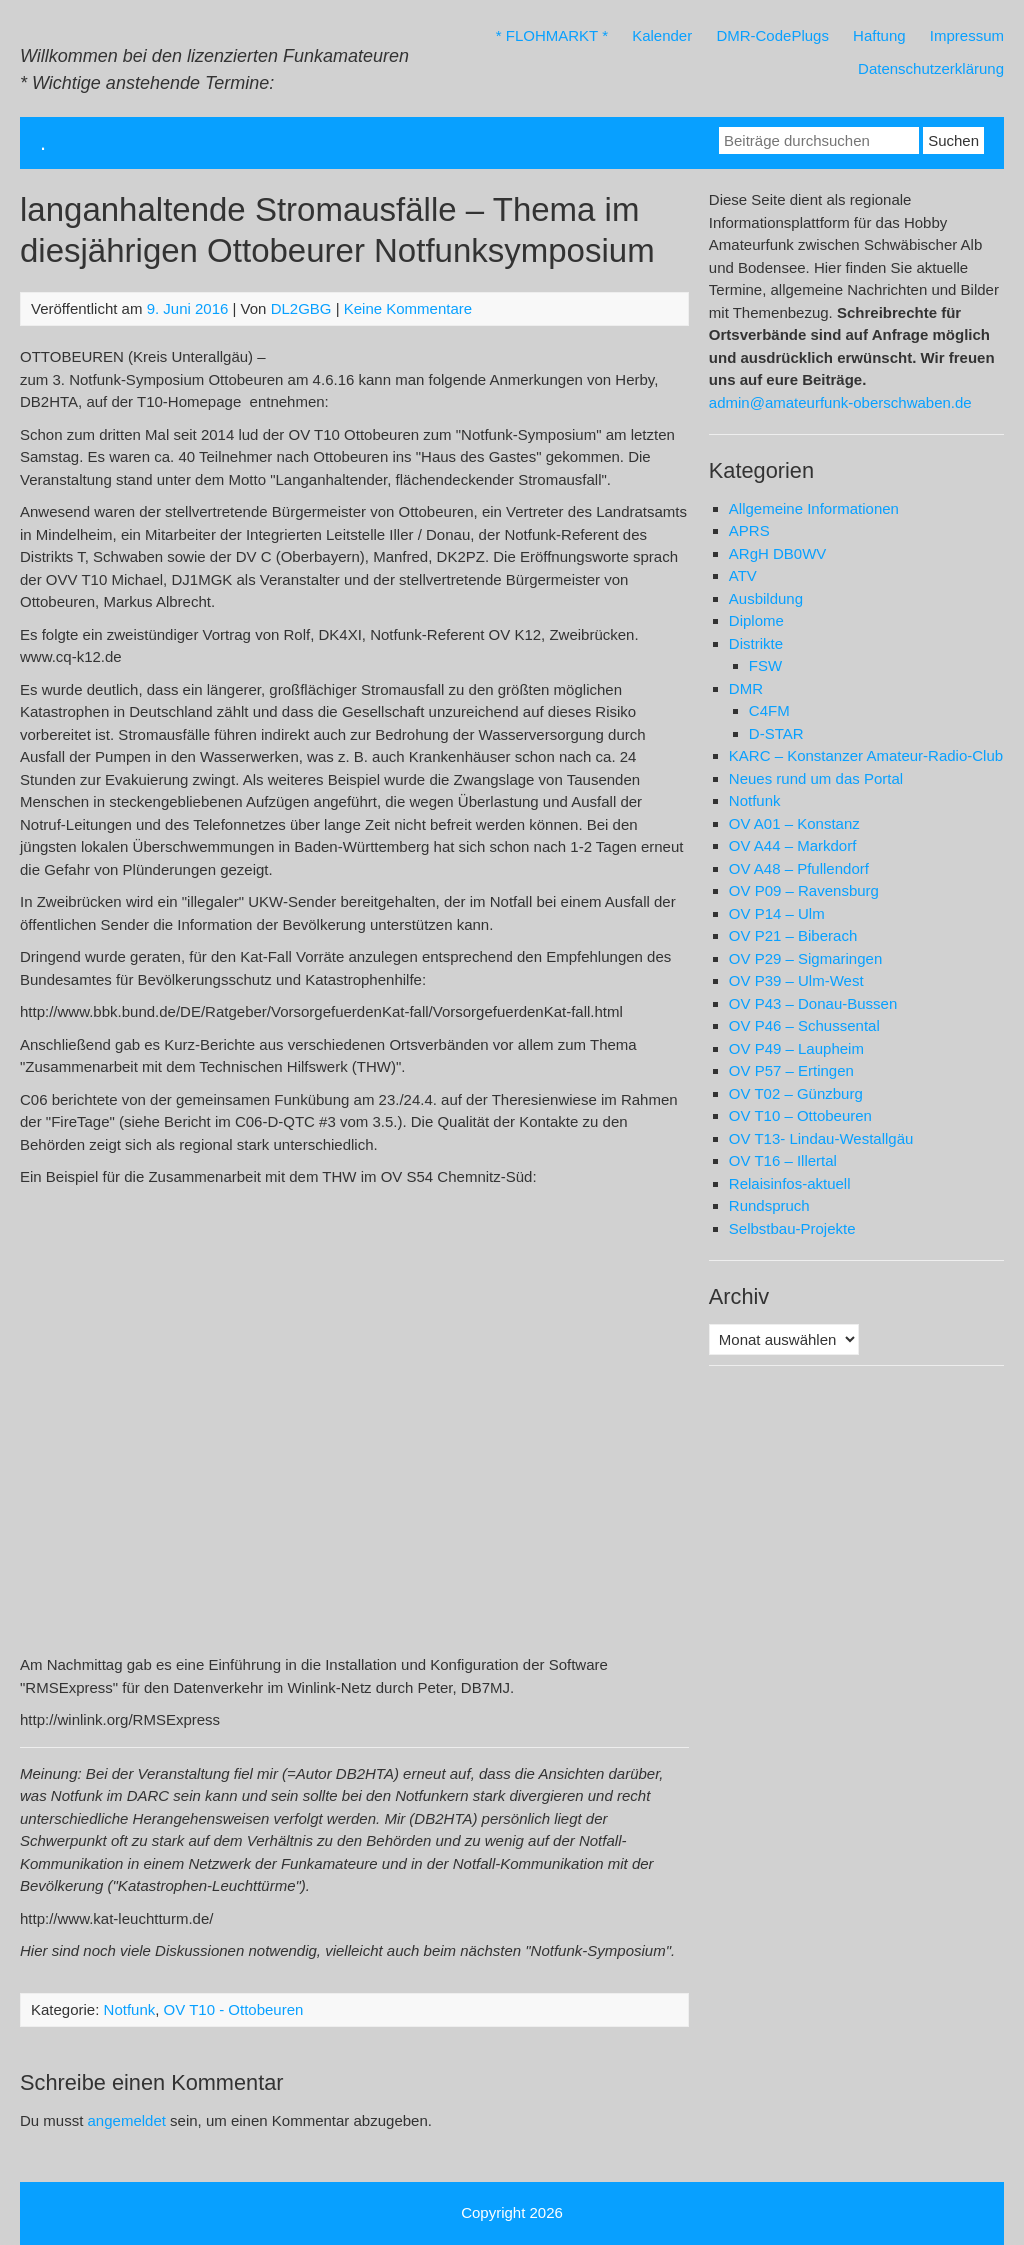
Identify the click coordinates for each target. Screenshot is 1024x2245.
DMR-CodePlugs (772, 35)
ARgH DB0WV (778, 553)
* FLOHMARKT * (552, 35)
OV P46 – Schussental (804, 1025)
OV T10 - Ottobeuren (234, 2009)
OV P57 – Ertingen (791, 1070)
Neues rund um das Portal (816, 778)
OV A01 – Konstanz (794, 823)
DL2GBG (301, 308)
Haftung (879, 35)
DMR (746, 688)
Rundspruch (769, 1205)
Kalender (662, 35)
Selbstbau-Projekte (792, 1228)
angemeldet (127, 2120)
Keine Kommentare (408, 308)
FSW (765, 665)
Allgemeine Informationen (814, 508)
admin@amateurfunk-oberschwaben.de (840, 402)
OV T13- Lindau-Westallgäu (821, 1138)
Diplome (756, 620)
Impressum (967, 35)
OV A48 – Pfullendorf (799, 868)
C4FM (769, 710)
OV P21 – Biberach (793, 935)
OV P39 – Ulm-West (796, 980)
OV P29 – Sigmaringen (805, 958)
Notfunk (130, 2009)
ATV (743, 575)
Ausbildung (766, 598)
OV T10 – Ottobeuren (800, 1115)
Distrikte (756, 643)
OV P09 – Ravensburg (804, 890)
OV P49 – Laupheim (796, 1048)
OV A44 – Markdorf (793, 845)
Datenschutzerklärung (931, 68)
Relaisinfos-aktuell (790, 1183)
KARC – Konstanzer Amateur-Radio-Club (866, 755)
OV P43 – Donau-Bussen (813, 1003)
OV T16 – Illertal (783, 1160)
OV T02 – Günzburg (796, 1093)
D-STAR (776, 733)
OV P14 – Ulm (777, 913)
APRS (749, 530)
